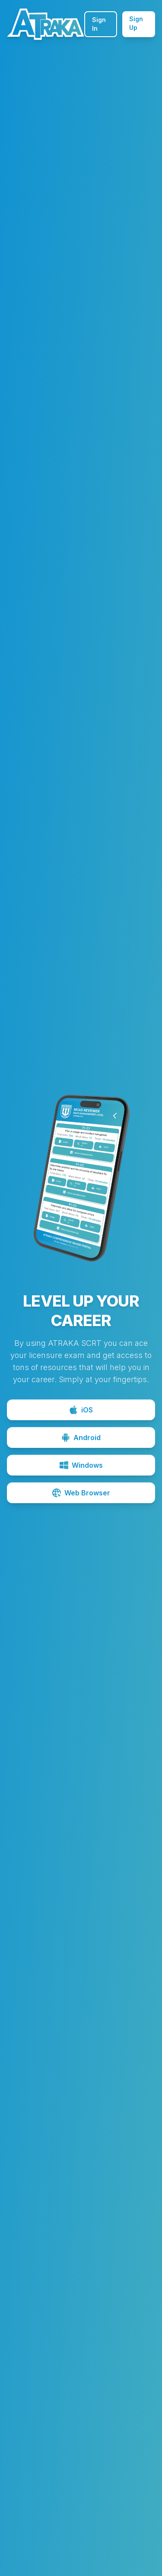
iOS (81, 1410)
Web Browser (81, 1492)
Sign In (99, 24)
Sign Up (136, 23)
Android (81, 1437)
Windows (81, 1465)
